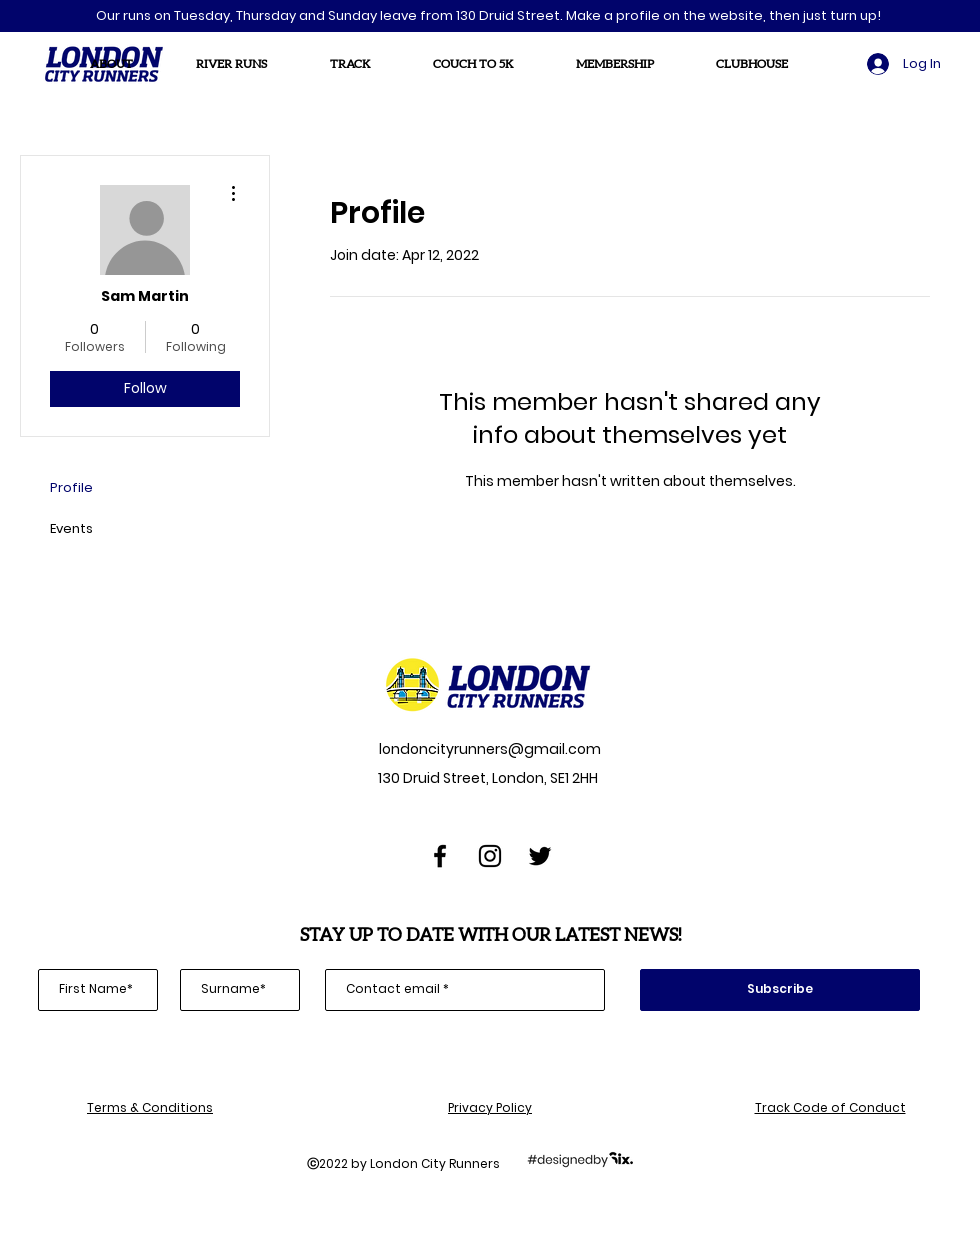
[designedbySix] (580, 1158)
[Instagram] (490, 856)
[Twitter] (540, 856)
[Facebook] (440, 856)
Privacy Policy (490, 1107)
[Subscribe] (780, 990)
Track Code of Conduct (830, 1107)
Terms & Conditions (150, 1107)
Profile (71, 487)
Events (71, 528)
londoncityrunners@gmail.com (488, 749)
